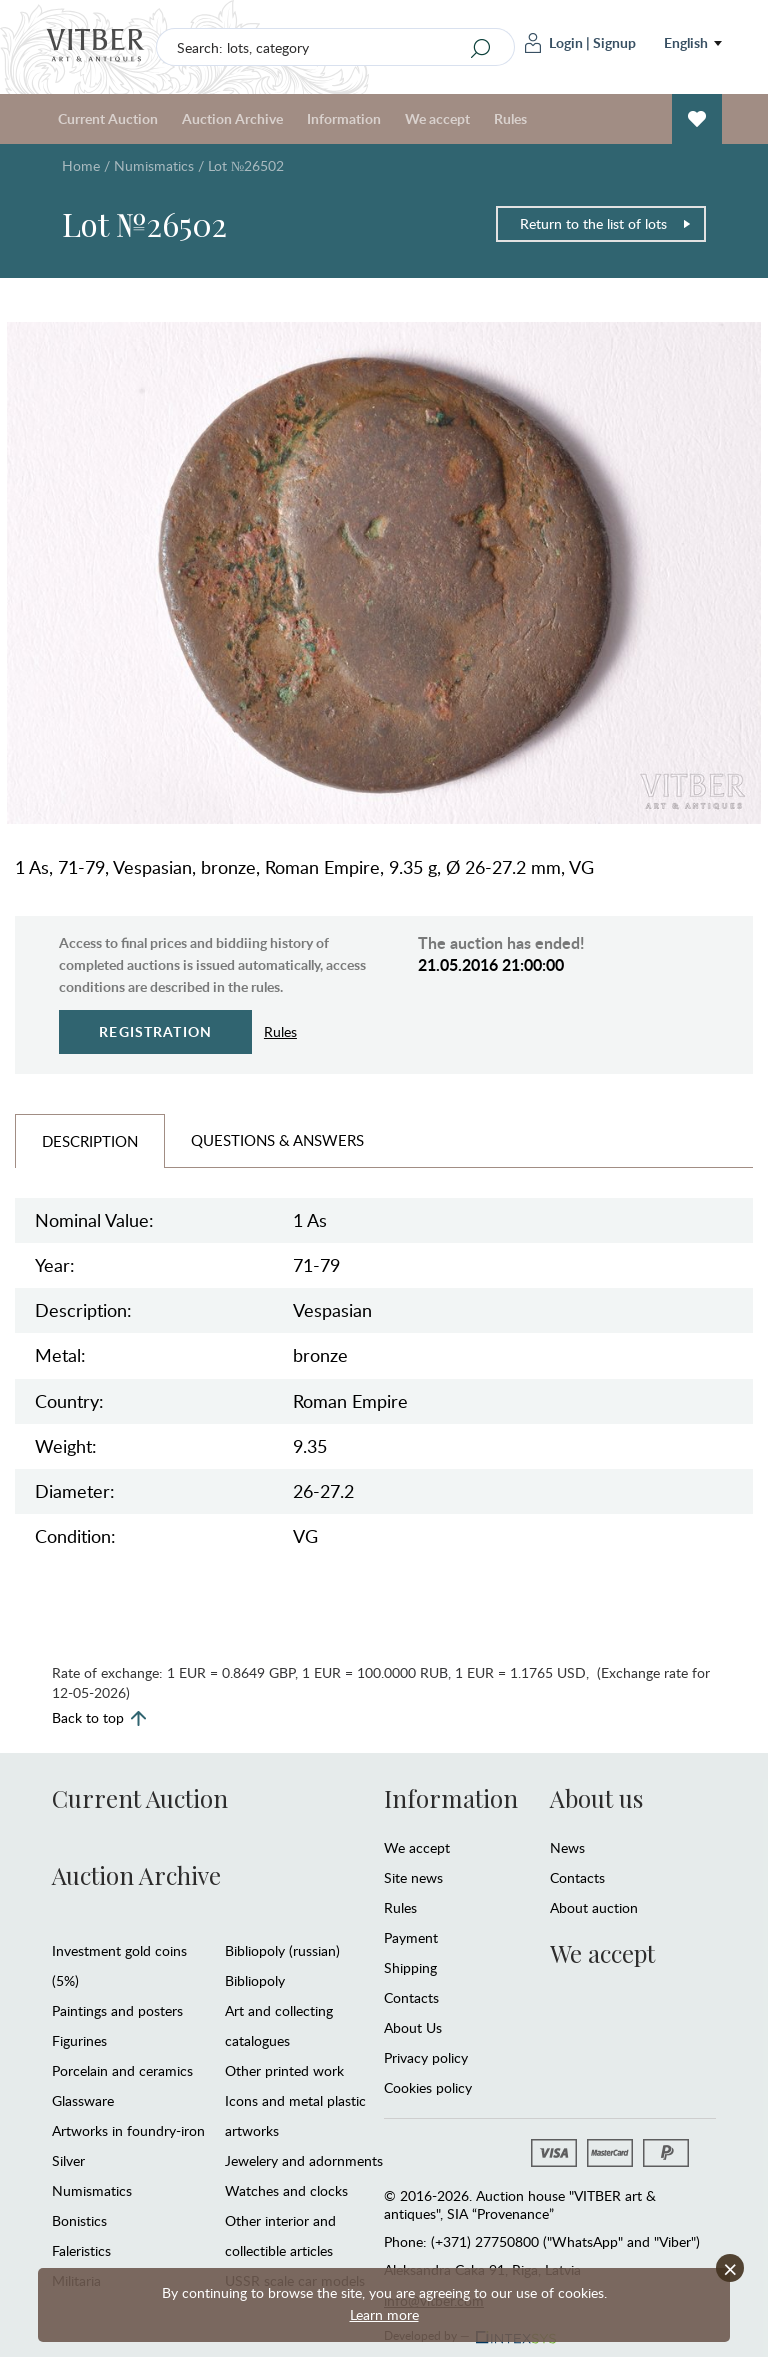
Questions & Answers (277, 1140)
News (567, 1847)
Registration (155, 1031)
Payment (411, 1937)
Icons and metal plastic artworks (295, 2115)
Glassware (83, 2100)
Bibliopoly (255, 1980)
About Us (413, 2027)
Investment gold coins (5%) (119, 1965)
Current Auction (108, 118)
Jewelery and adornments (304, 2160)
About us (596, 1798)
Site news (413, 1877)
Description (90, 1141)
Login (554, 43)
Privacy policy (426, 2057)
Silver (68, 2160)
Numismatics (154, 165)
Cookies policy (428, 2087)
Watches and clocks (286, 2190)
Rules (510, 118)
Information (344, 118)
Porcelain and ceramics (122, 2070)
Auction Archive (232, 118)
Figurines (79, 2040)
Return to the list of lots (606, 223)
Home (81, 165)
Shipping (410, 1967)
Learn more (384, 2314)
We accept (437, 118)
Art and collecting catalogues (279, 2025)
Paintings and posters (117, 2010)
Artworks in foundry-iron (128, 2130)
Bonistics (79, 2220)
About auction (594, 1907)
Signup (614, 42)
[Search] (481, 48)
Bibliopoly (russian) (282, 1950)
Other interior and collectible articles (280, 2235)
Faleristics (81, 2250)
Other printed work (284, 2070)
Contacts (411, 1997)
